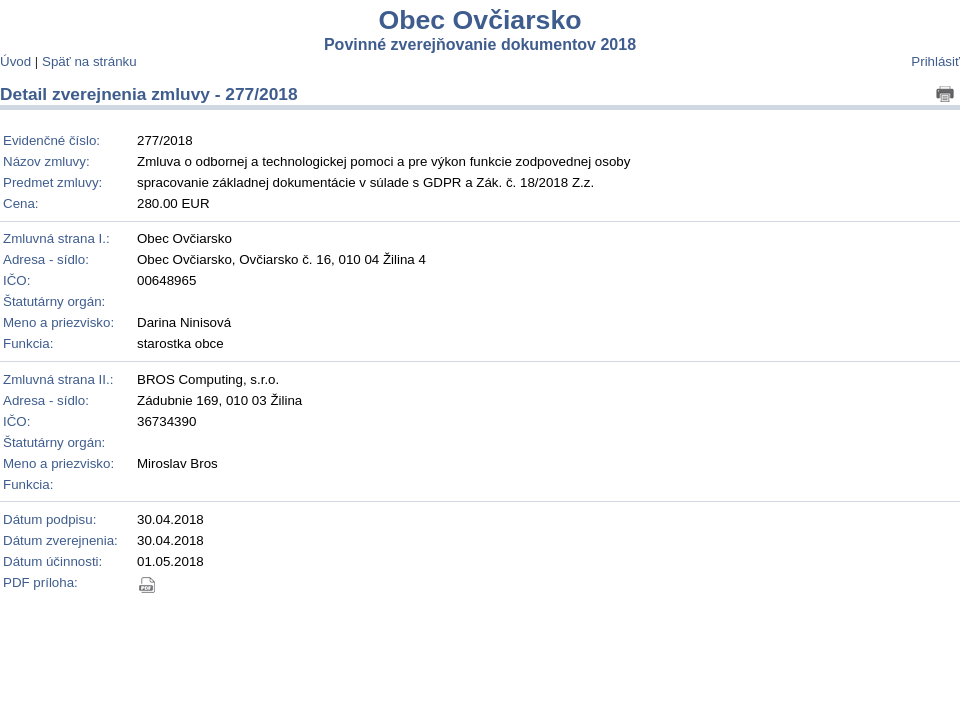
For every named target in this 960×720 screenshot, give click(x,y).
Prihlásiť (935, 61)
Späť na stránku (89, 61)
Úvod (15, 61)
